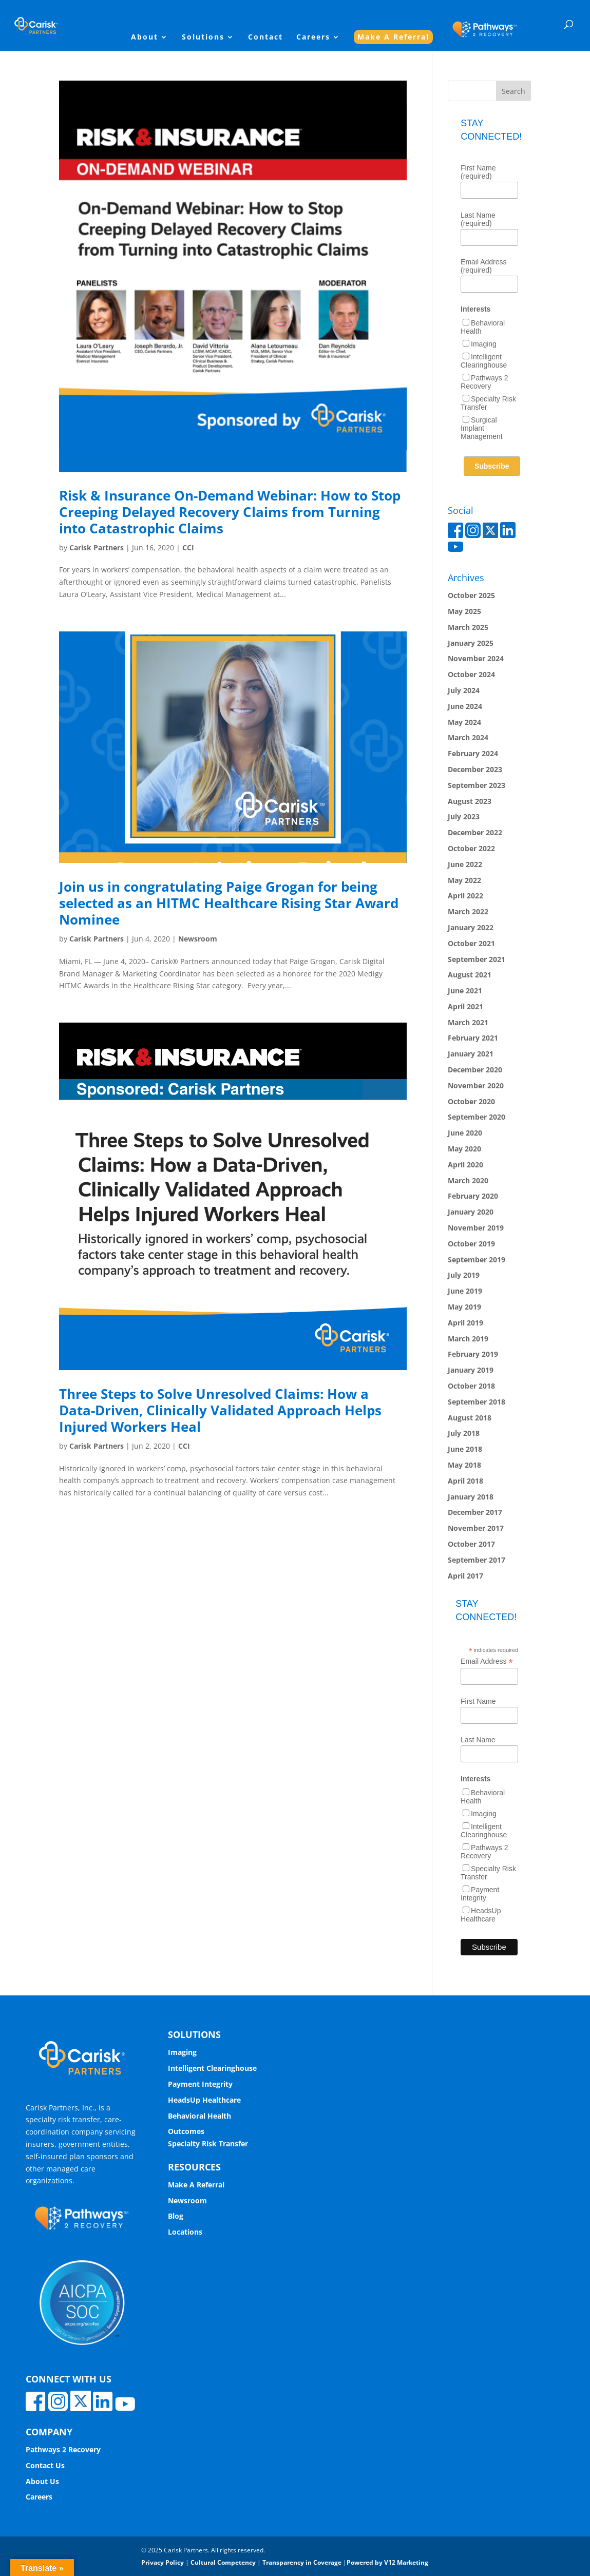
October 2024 (471, 674)
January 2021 (470, 1054)
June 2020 (465, 1133)
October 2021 (471, 943)
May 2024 (464, 722)
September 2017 (476, 1560)
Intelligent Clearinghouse (484, 361)
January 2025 (470, 643)
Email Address (487, 1661)
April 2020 (465, 1164)
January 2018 (470, 1497)
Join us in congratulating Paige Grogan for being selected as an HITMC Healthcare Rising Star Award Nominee (228, 903)
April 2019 (465, 1323)
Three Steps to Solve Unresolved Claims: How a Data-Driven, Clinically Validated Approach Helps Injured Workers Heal (220, 1410)
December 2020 (475, 1069)
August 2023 (469, 801)
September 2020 (476, 1117)
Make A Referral (393, 37)
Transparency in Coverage (301, 2562)
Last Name (478, 1740)
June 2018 (465, 1449)
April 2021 (465, 1006)
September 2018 (476, 1402)
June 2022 (465, 864)
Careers (313, 37)
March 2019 (468, 1338)
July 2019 (464, 1275)
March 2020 (468, 1180)
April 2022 (465, 895)
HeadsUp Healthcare (481, 1915)
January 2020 (470, 1212)
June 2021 (465, 990)
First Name (478, 1701)
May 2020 (464, 1149)
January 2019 (470, 1370)
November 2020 (476, 1085)
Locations (185, 2232)
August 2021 (469, 974)
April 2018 (465, 1481)
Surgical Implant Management (482, 428)
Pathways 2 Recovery (484, 382)
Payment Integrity (480, 1894)
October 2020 (471, 1101)
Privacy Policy (162, 2562)
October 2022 (471, 848)
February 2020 (473, 1196)
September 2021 (476, 959)
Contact (265, 37)
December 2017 (475, 1512)
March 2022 (468, 911)
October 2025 (471, 595)
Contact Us (45, 2465)
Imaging (484, 344)
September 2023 (476, 785)
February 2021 (473, 1038)
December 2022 (475, 832)
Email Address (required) (483, 266)
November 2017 (476, 1528)
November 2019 (476, 1228)
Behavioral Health (199, 2116)
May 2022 (464, 880)
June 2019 (465, 1291)
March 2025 (468, 627)
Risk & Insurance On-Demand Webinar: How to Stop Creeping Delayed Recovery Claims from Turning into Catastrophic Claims (230, 511)
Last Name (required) (478, 219)
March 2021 (468, 1022)
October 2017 (471, 1544)
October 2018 (471, 1386)
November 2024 (476, 658)
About (144, 37)
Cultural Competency (223, 2562)
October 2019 (471, 1243)
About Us (42, 2481)
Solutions (203, 37)
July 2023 (464, 816)
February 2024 (473, 753)
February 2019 (473, 1354)
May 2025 (464, 611)
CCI (188, 547)
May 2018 (464, 1465)
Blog (175, 2216)
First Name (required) (478, 172)
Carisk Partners (96, 547)
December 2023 (475, 769)
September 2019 (476, 1259)
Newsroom (197, 939)
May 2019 (464, 1307)
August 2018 (469, 1417)
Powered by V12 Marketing (387, 2562)
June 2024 (465, 706)
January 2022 (470, 927)
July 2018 (464, 1433)
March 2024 (468, 737)
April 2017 (465, 1576)
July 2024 (464, 690)
